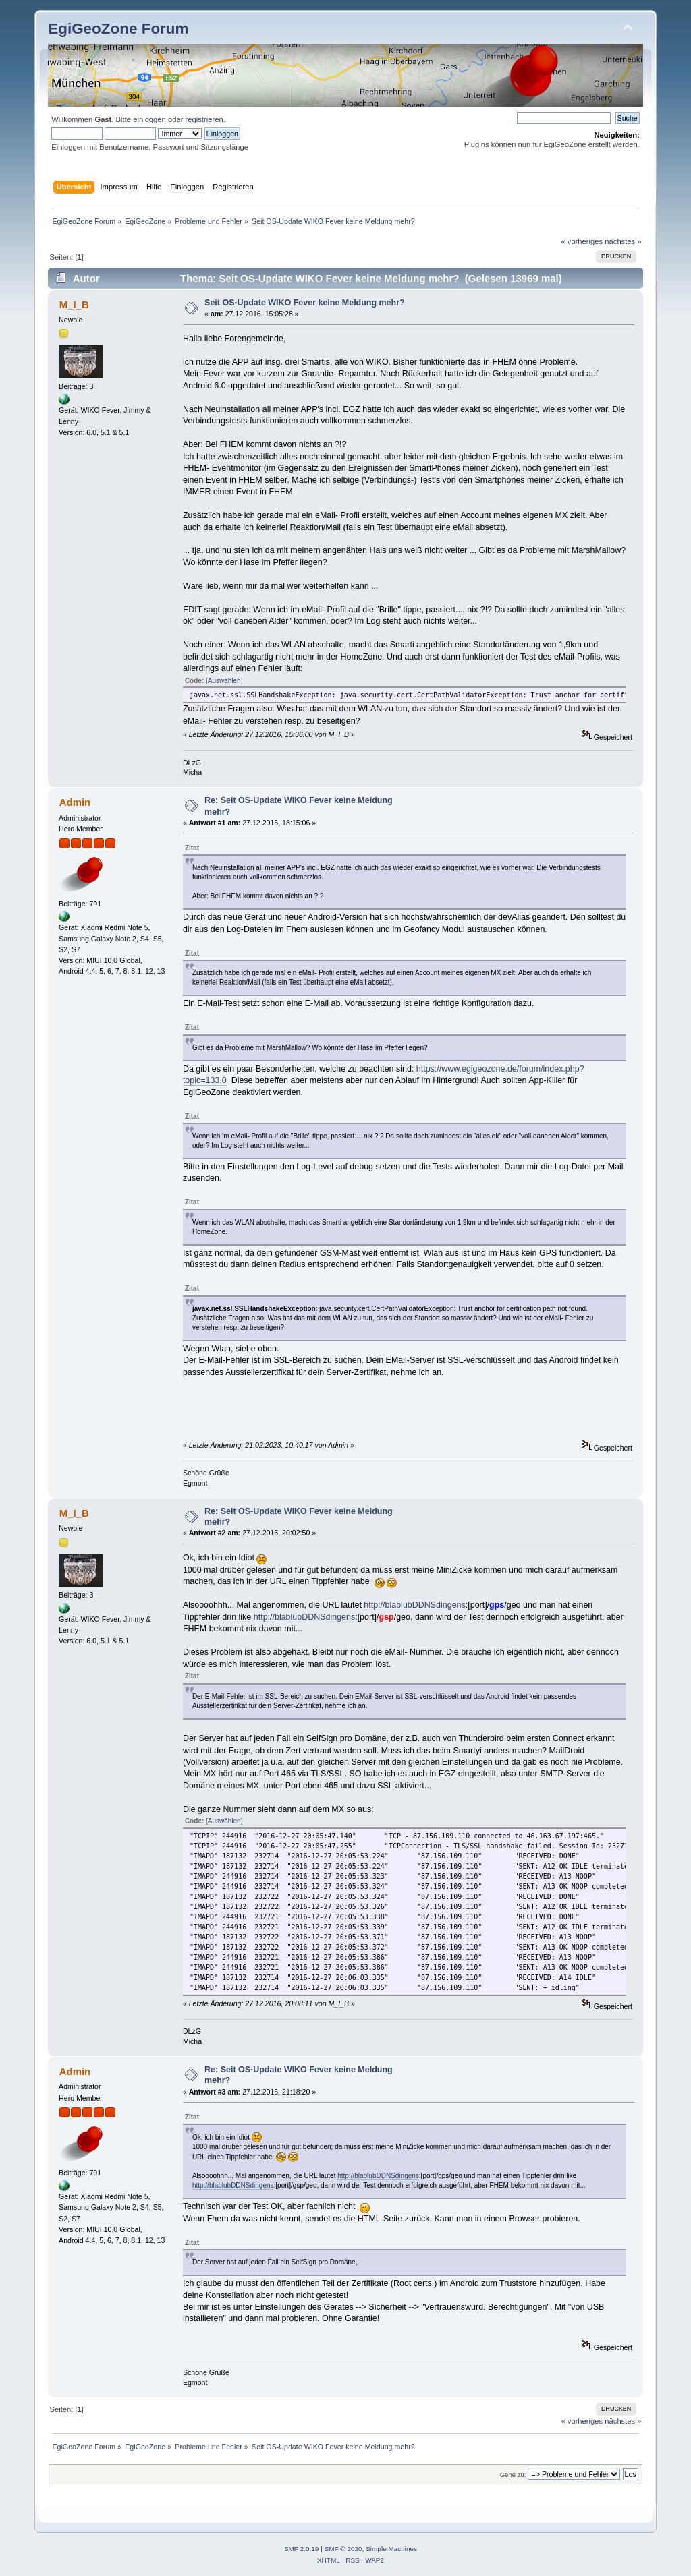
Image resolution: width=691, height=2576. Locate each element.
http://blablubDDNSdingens (414, 1605)
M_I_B (74, 304)
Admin (75, 802)
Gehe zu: (513, 2474)
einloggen (149, 119)
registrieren (204, 119)
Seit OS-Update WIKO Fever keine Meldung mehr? (304, 303)
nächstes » (623, 241)
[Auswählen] (224, 680)
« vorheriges (582, 241)
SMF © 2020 (343, 2548)
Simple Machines (391, 2548)
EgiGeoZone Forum (118, 28)
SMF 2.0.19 (301, 2548)
